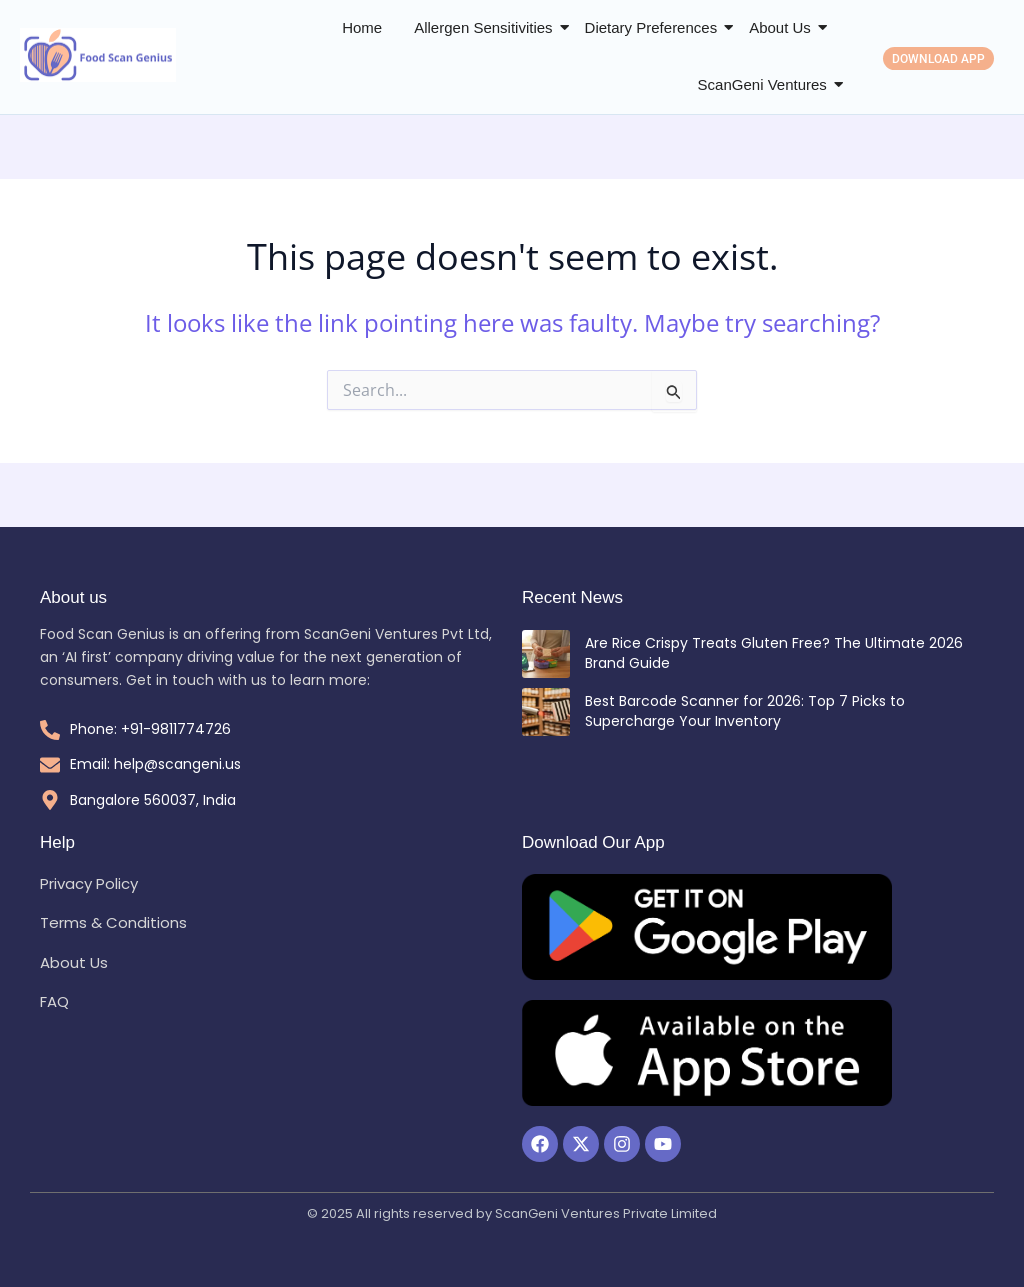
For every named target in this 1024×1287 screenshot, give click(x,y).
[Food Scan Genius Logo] (98, 55)
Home (362, 27)
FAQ (54, 1001)
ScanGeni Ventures (762, 84)
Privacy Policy (89, 883)
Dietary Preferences (651, 27)
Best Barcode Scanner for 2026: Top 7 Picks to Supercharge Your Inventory (745, 711)
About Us (780, 27)
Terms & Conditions (113, 922)
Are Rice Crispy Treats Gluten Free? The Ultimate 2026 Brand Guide (774, 653)
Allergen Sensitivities (483, 27)
